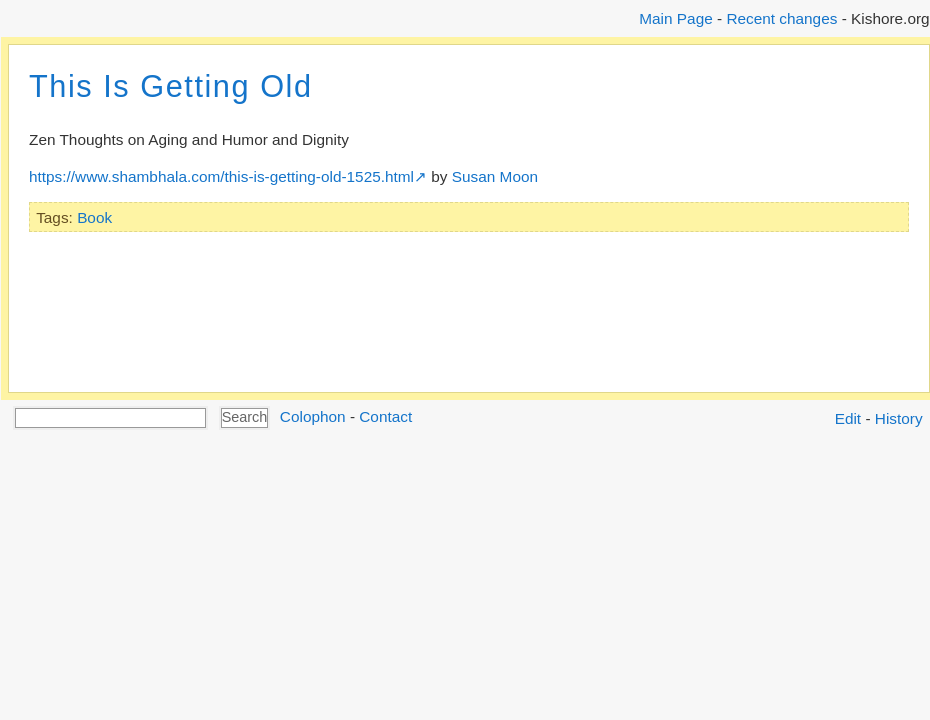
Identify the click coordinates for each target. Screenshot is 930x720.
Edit (848, 418)
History (899, 418)
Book (94, 217)
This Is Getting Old (171, 86)
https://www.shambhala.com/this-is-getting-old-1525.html (221, 176)
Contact (385, 416)
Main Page (675, 18)
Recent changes (781, 18)
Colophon (313, 416)
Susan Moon (495, 176)
